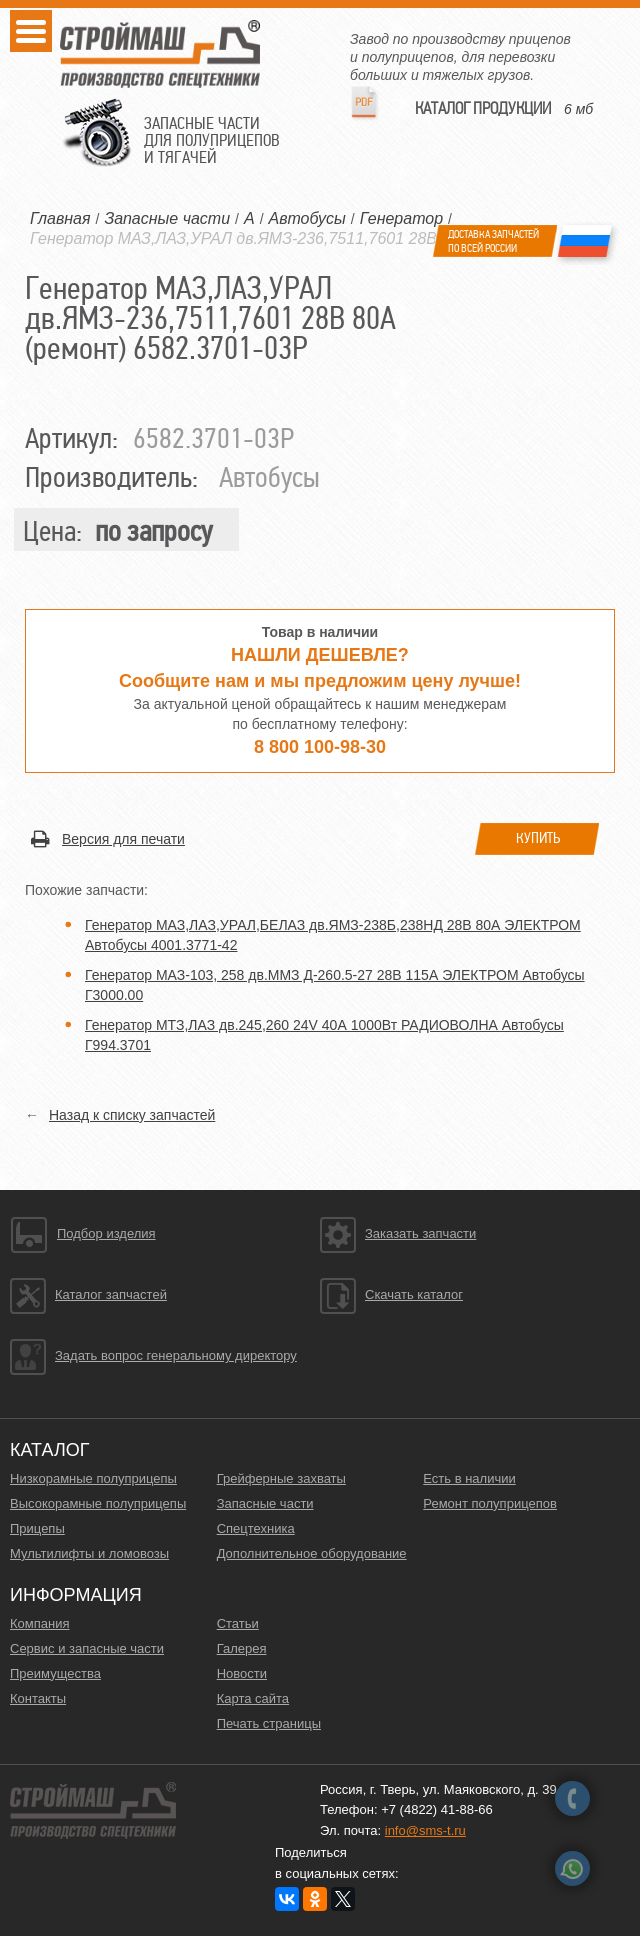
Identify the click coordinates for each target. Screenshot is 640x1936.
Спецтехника (256, 1528)
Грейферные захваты (281, 1478)
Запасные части (265, 1503)
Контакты (38, 1698)
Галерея (242, 1648)
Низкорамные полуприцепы (93, 1478)
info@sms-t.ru (425, 1830)
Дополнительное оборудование (312, 1553)
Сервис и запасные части (87, 1648)
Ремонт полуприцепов (490, 1503)
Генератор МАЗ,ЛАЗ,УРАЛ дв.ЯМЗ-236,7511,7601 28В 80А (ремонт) (287, 238)
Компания (40, 1623)
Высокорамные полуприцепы (98, 1503)
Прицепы (37, 1528)
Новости (242, 1673)
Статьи (238, 1623)
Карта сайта (253, 1698)
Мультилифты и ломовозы (89, 1553)
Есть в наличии (469, 1478)
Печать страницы (269, 1723)
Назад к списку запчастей (132, 1115)
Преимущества (55, 1673)
